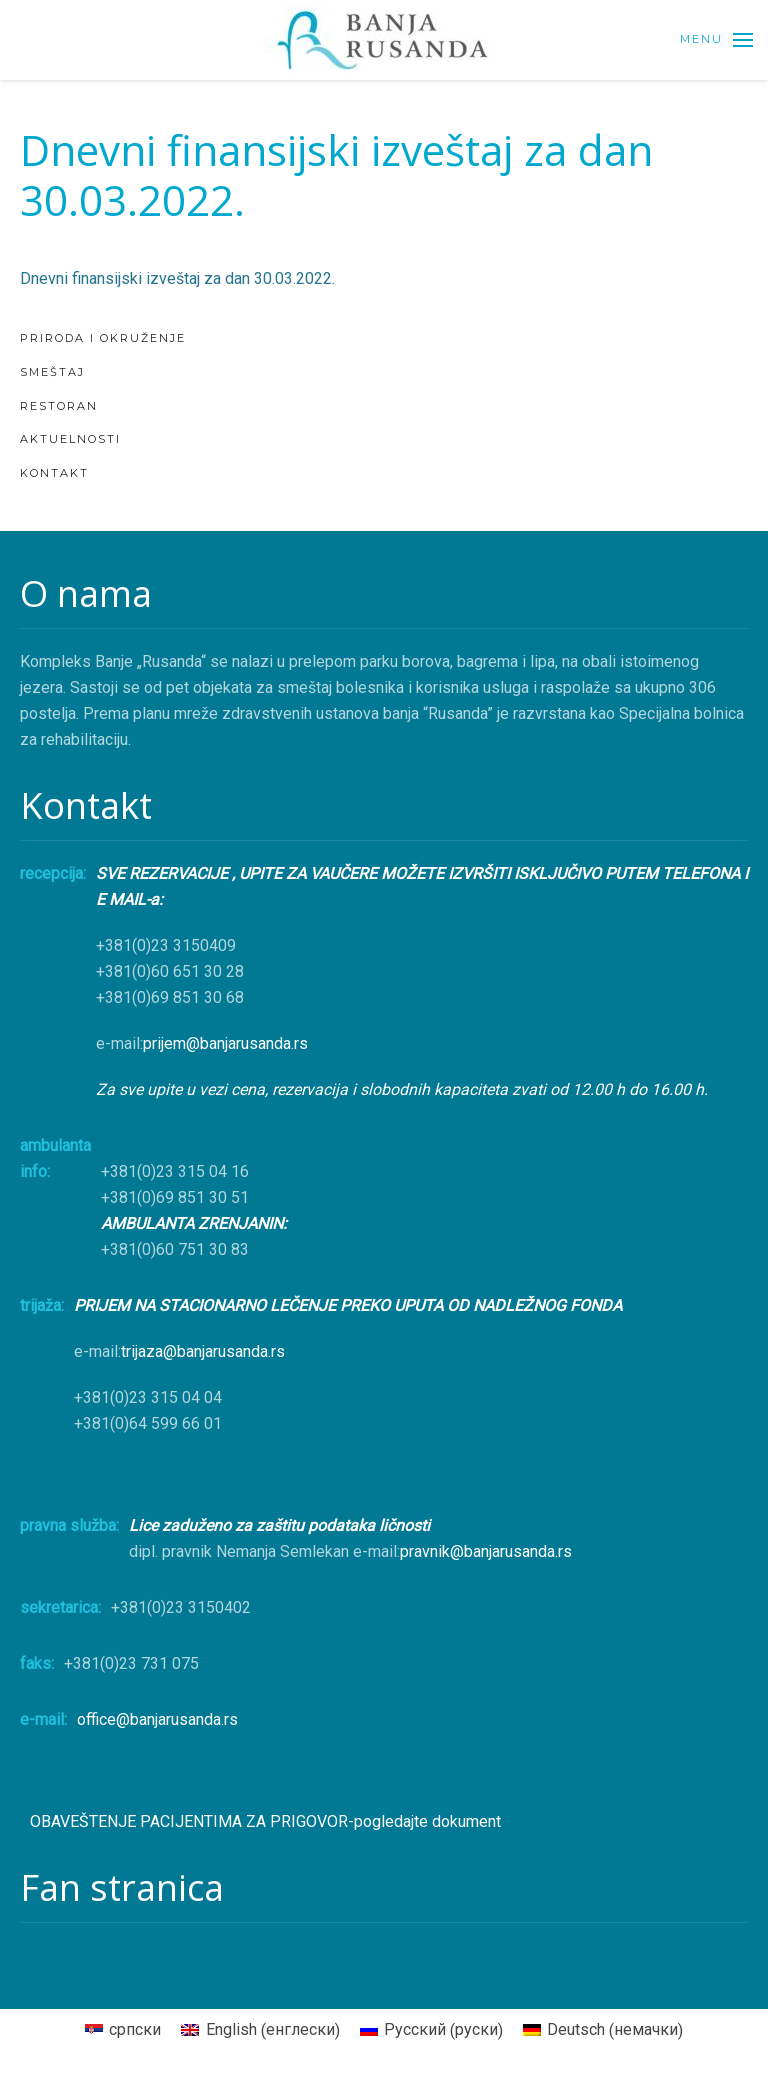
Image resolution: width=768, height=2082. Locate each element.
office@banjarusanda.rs (157, 1719)
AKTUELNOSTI (70, 439)
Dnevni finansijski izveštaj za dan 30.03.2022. (177, 278)
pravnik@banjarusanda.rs (486, 1551)
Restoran (59, 406)
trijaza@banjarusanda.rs (203, 1351)
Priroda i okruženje (103, 338)
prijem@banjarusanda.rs (225, 1043)
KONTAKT (54, 473)
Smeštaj (52, 372)
